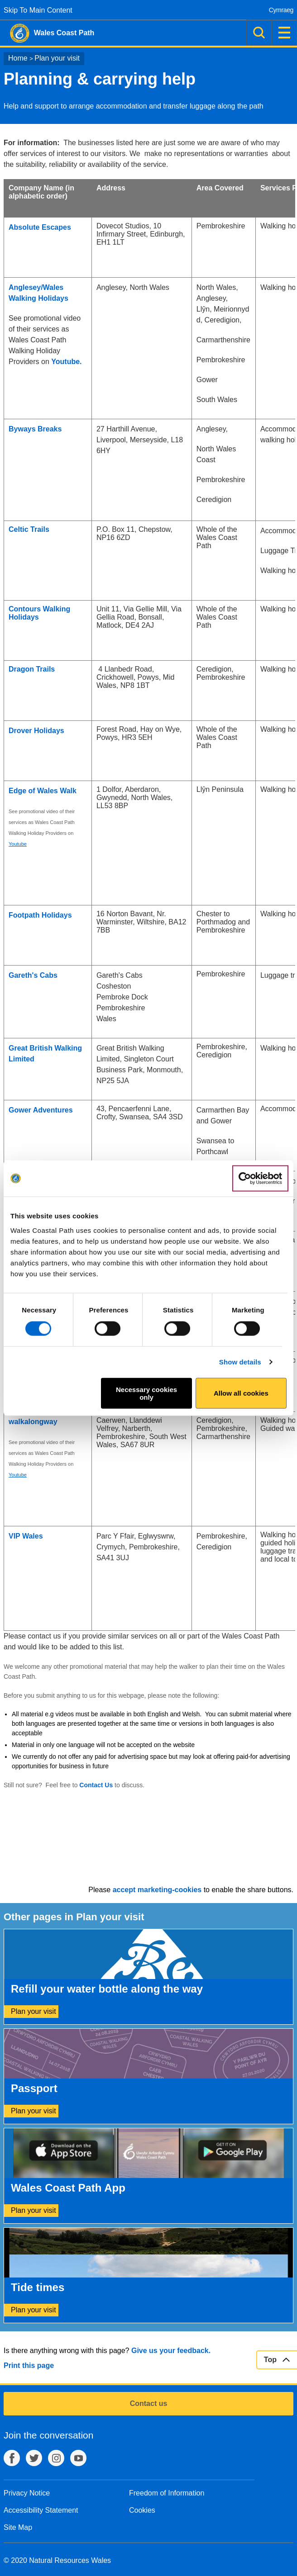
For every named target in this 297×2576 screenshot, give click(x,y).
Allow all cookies (241, 1393)
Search (259, 32)
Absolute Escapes (40, 227)
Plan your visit (57, 58)
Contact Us (96, 1785)
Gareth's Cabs (33, 975)
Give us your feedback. (171, 2350)
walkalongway (33, 1421)
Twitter (34, 2458)
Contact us (149, 2403)
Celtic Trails (29, 529)
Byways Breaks (35, 429)
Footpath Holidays (40, 915)
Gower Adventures (41, 1110)
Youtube (18, 844)
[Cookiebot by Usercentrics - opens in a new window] (260, 1178)
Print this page (29, 2365)
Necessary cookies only (146, 1393)
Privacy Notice (27, 2493)
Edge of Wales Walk (43, 791)
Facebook (12, 2458)
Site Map (18, 2527)
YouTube (78, 2458)
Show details (240, 1362)
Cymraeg (281, 10)
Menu (284, 32)
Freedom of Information (166, 2493)
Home (18, 58)
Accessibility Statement (41, 2510)
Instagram (56, 2458)
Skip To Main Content (38, 10)
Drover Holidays (36, 730)
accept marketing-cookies (157, 1890)
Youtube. (66, 361)
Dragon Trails (32, 669)
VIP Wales (26, 1536)
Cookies (142, 2510)
